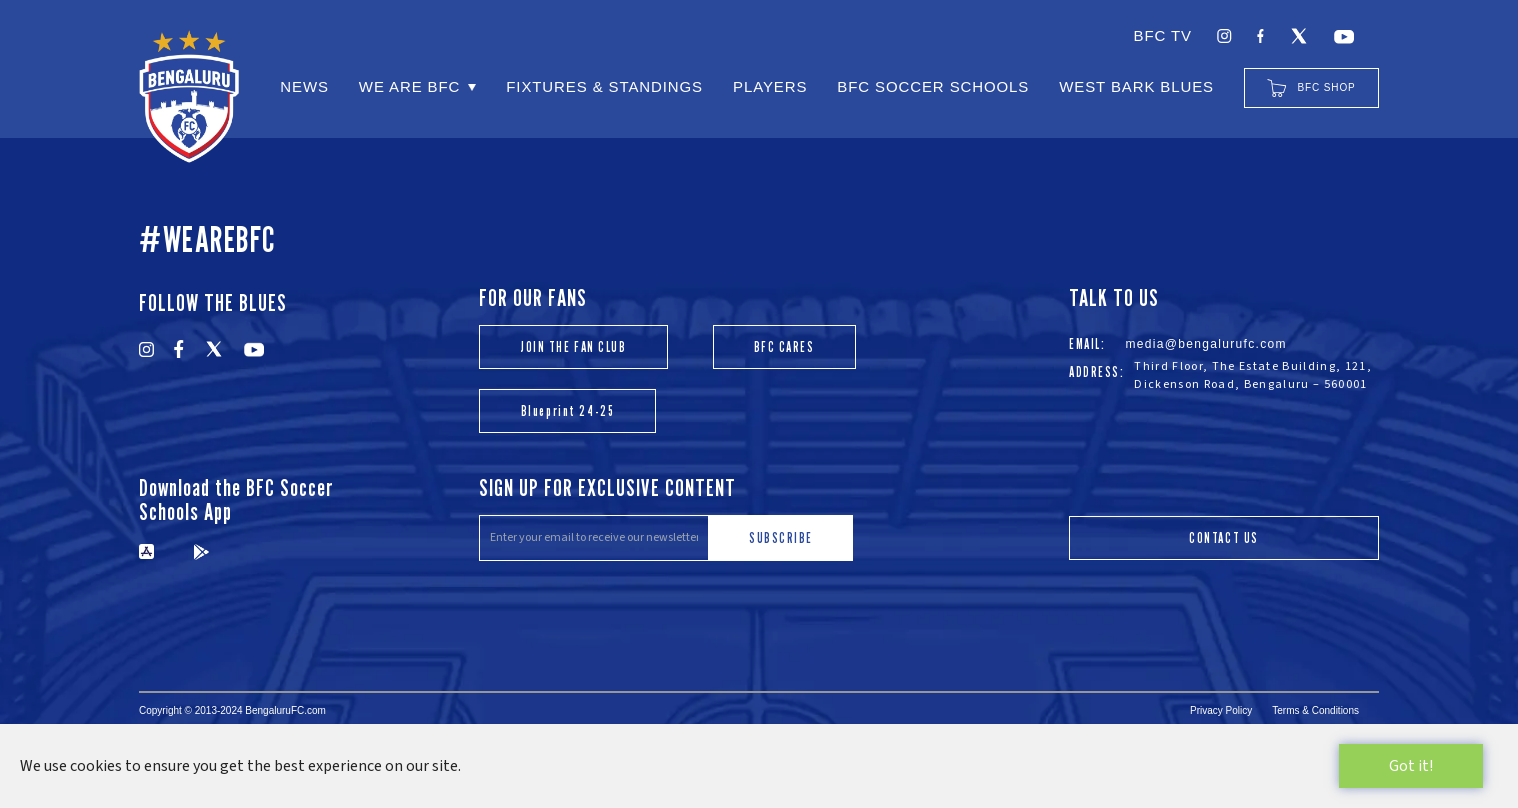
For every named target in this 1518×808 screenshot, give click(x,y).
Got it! (1411, 766)
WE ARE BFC (409, 86)
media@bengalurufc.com (1206, 344)
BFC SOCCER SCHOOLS (933, 86)
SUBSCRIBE (781, 537)
